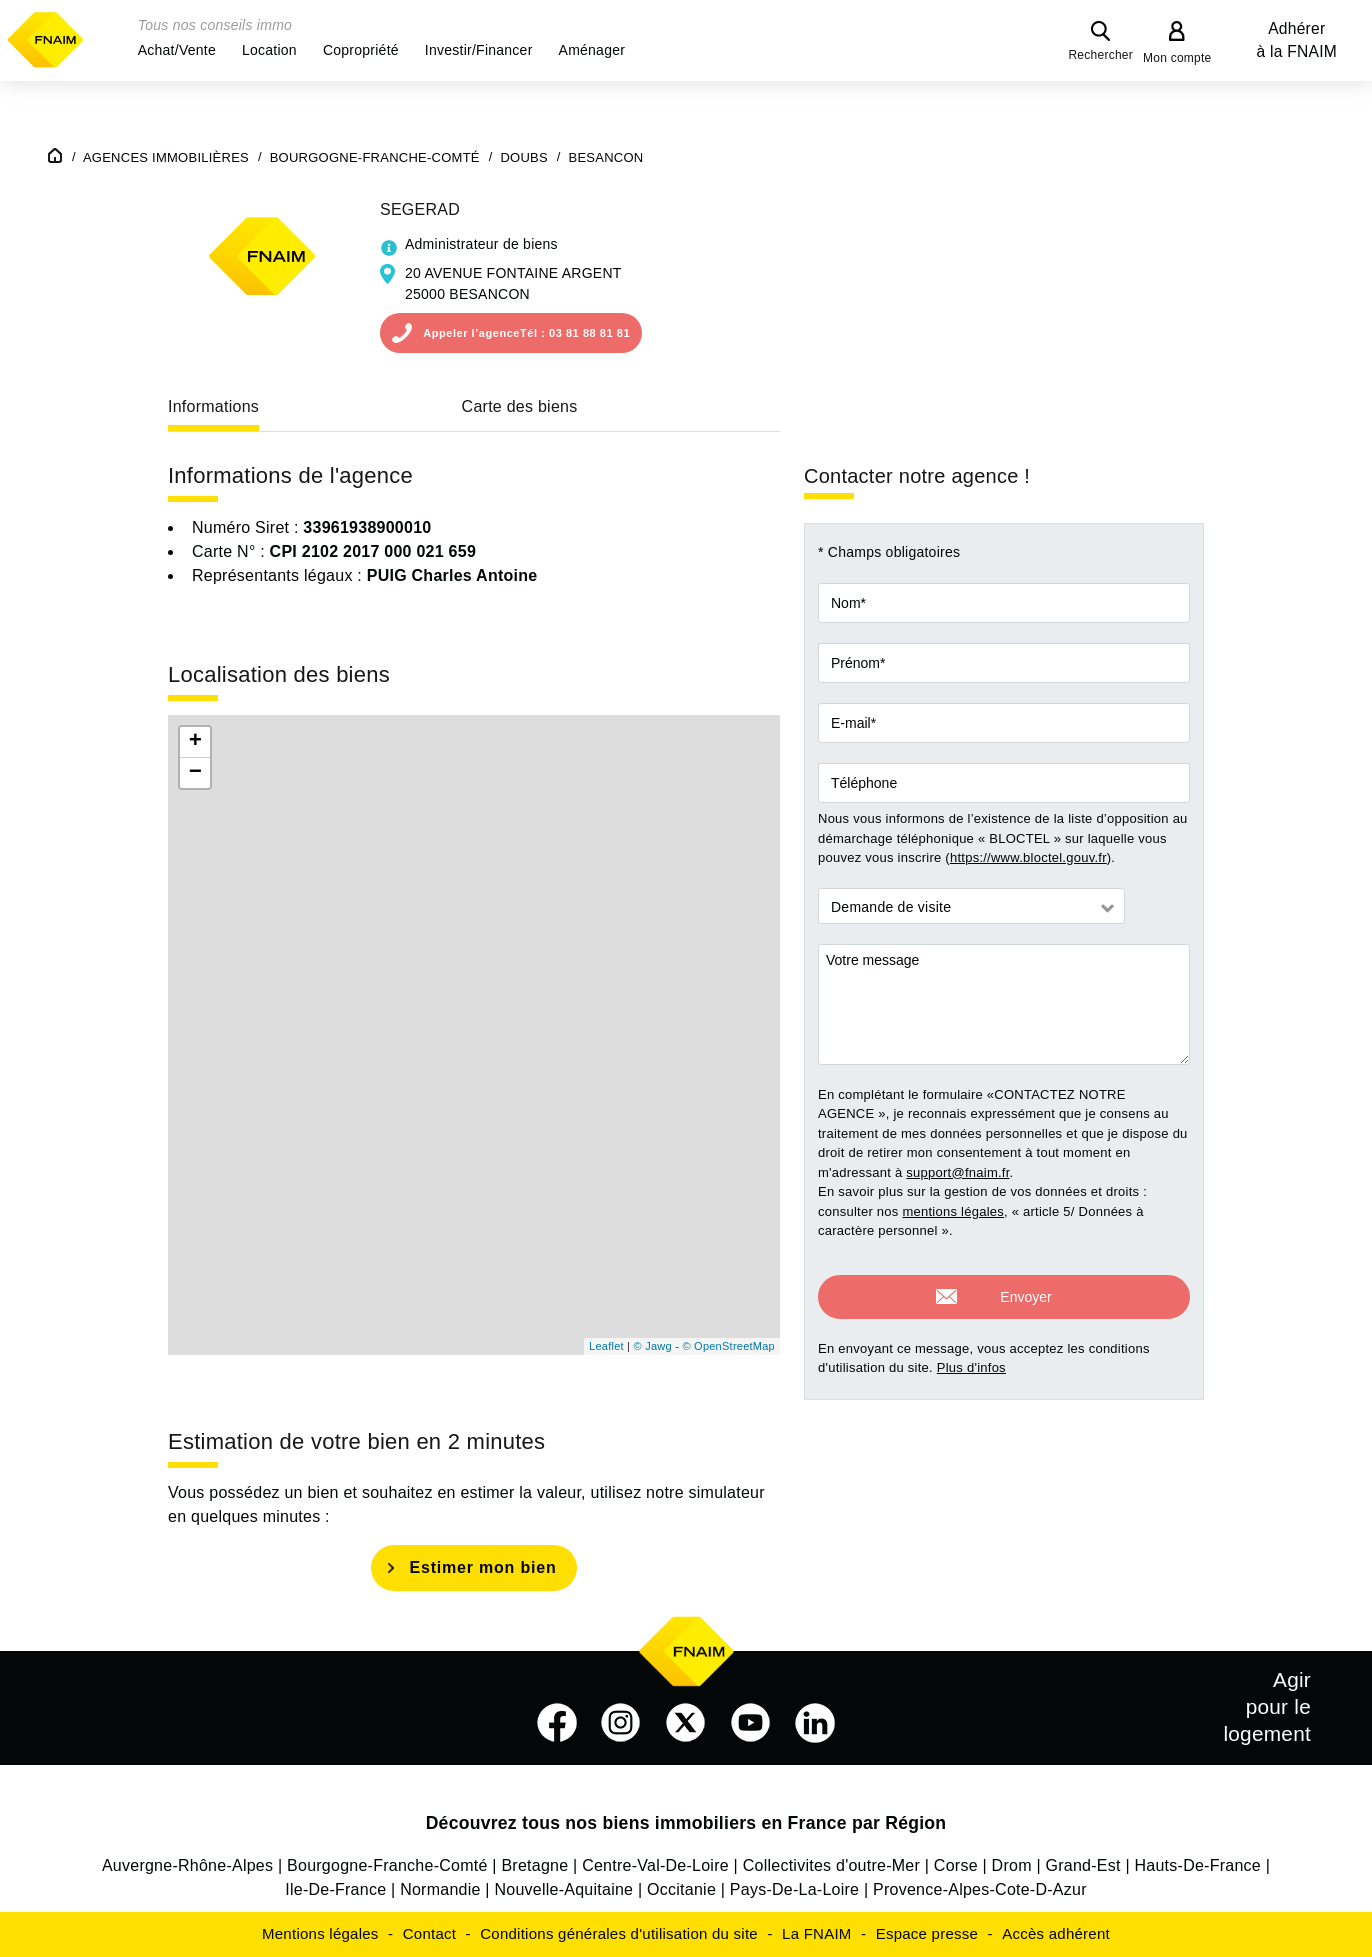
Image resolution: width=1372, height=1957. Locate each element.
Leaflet (606, 1346)
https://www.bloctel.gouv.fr (1028, 857)
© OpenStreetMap (728, 1346)
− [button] (195, 773)
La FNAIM (817, 1933)
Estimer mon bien (482, 1567)
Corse (956, 1865)
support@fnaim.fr (957, 1172)
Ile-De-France (335, 1889)
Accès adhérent (1056, 1933)
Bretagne (534, 1865)
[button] (177, 50)
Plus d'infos (971, 1353)
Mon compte (1177, 58)
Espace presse (927, 1933)
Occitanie (681, 1889)
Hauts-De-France (1198, 1865)
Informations (213, 406)
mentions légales (953, 1211)
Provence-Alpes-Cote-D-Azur (980, 1889)
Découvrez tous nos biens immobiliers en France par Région (686, 1823)
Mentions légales (320, 1933)
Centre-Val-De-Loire (655, 1865)
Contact (429, 1933)
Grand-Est (1083, 1865)
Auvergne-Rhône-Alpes (187, 1865)
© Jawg (653, 1346)
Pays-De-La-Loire (794, 1889)
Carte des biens (520, 406)
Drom (1012, 1865)
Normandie (440, 1889)
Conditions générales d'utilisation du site (619, 1933)
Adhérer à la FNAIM (1297, 40)
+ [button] (195, 742)
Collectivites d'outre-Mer (831, 1865)
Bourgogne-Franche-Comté (387, 1865)
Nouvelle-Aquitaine (563, 1889)
